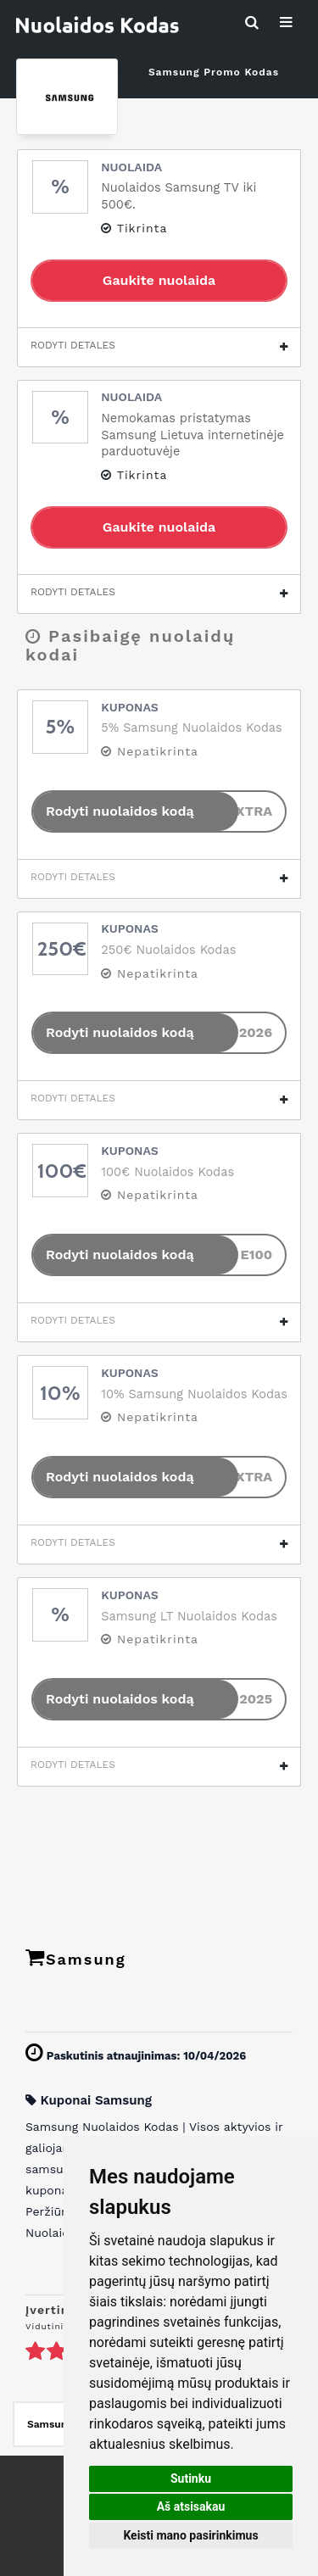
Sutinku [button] (190, 2478)
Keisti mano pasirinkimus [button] (190, 2535)
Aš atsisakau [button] (191, 2506)
